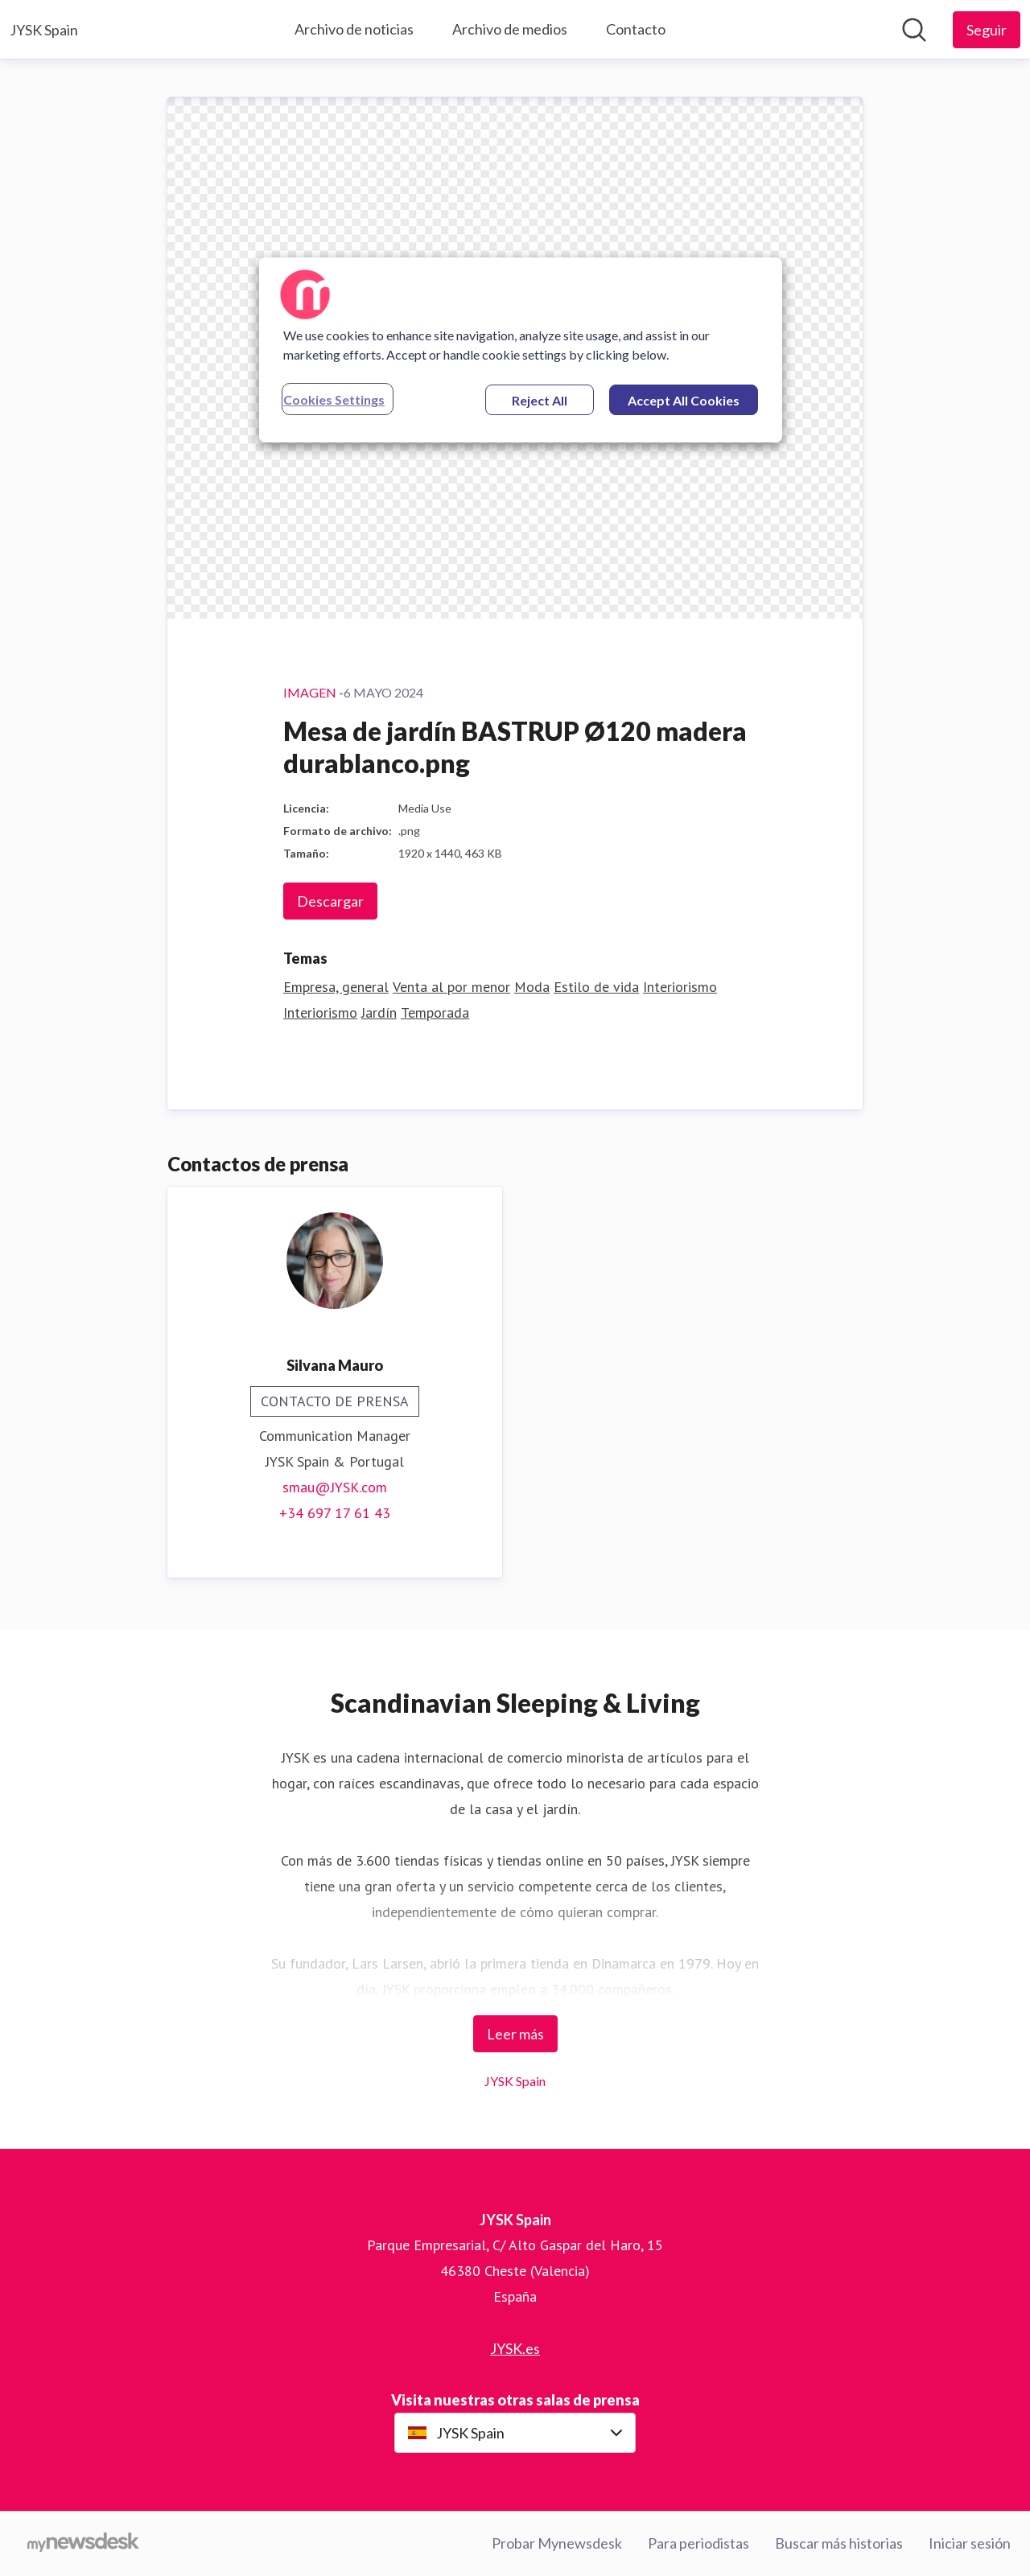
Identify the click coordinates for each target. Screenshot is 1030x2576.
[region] (520, 349)
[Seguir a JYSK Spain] (986, 29)
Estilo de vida (596, 986)
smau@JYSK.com (334, 1487)
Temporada (435, 1012)
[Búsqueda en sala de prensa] (914, 30)
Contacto (635, 29)
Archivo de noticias (354, 29)
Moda (532, 986)
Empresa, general (336, 986)
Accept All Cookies (684, 400)
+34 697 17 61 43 (334, 1513)
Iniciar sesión (970, 2543)
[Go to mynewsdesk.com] (83, 2544)
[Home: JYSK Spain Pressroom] (44, 29)
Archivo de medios (509, 29)
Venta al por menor (451, 986)
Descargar (330, 901)
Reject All (539, 400)
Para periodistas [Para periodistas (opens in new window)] (698, 2543)
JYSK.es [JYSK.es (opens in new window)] (515, 2348)
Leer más (515, 2034)
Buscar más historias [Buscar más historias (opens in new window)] (839, 2543)
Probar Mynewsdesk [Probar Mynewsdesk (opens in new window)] (557, 2543)
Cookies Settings (334, 399)
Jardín (379, 1012)
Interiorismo (680, 986)
